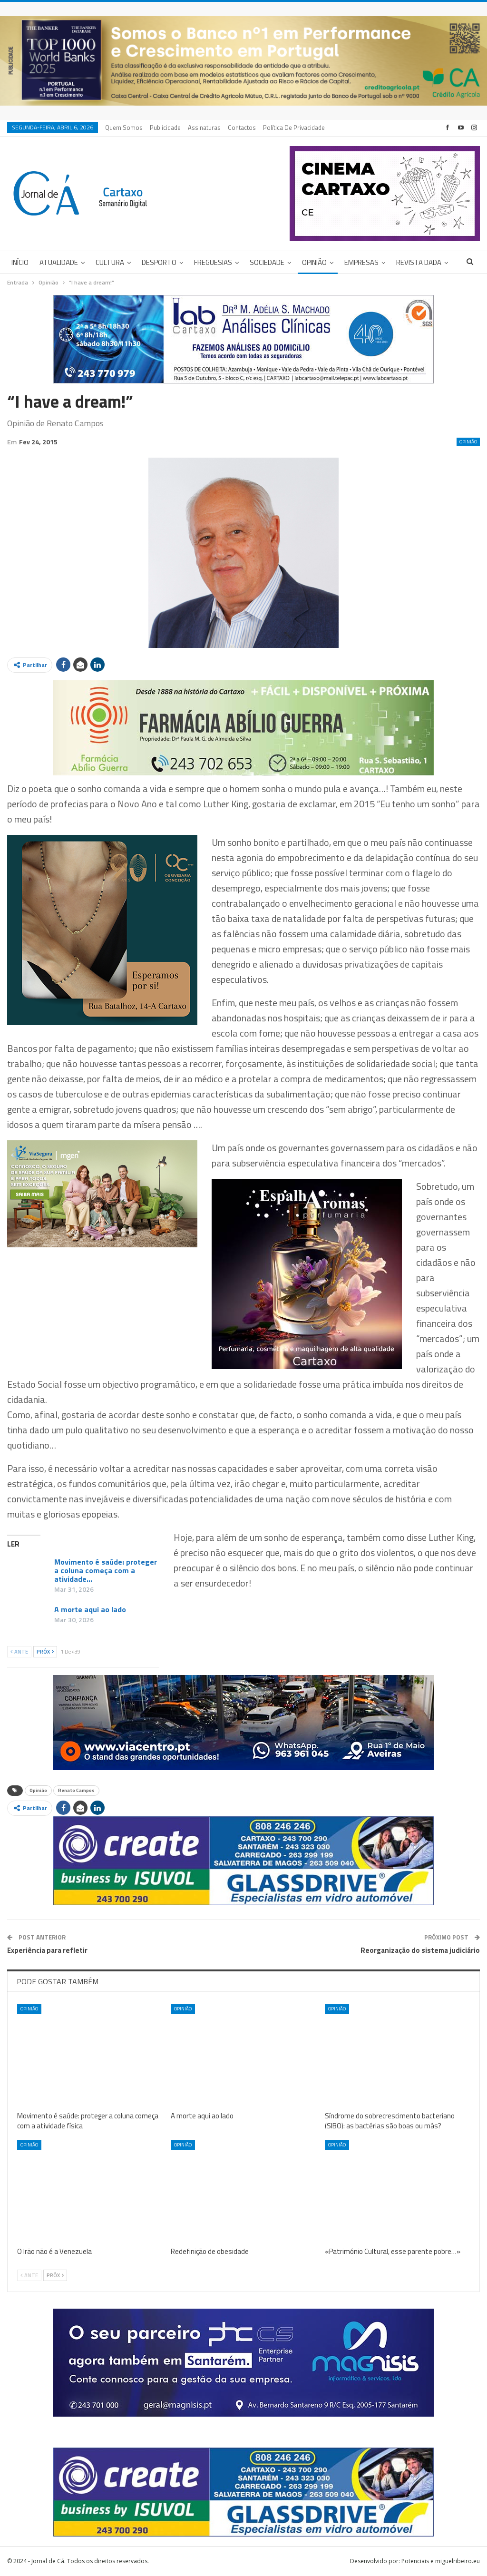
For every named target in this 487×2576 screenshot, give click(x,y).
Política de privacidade (294, 127)
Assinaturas (204, 127)
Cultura (110, 262)
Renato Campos (76, 1790)
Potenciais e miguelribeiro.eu (440, 2561)
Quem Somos (124, 127)
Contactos (242, 127)
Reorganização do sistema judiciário (420, 1950)
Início (20, 262)
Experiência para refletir (47, 1950)
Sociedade (267, 262)
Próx (45, 1651)
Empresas (361, 262)
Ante (19, 1651)
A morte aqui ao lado (90, 1609)
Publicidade (165, 127)
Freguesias (213, 262)
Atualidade (58, 262)
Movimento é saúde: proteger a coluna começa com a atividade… (105, 1570)
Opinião (314, 262)
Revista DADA (418, 262)
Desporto (159, 262)
